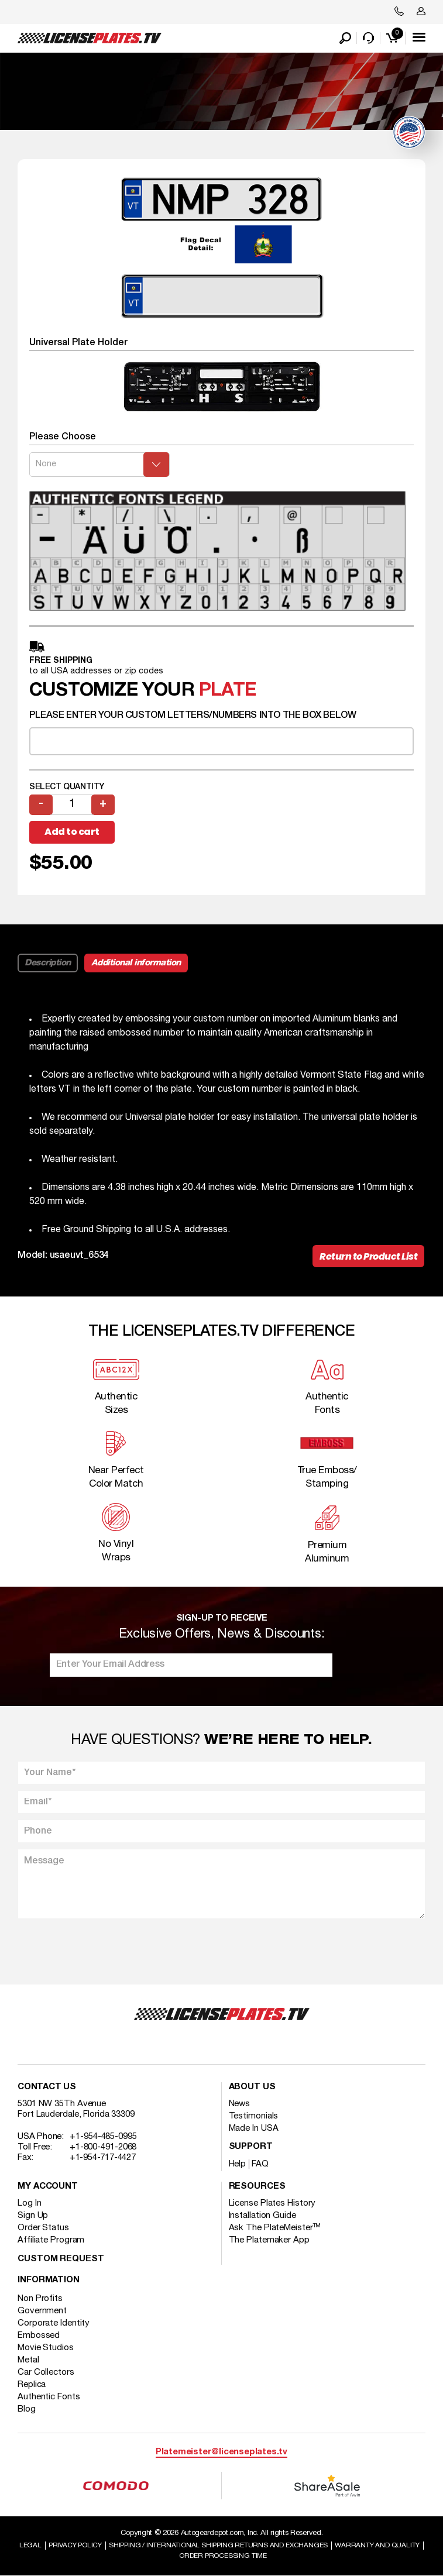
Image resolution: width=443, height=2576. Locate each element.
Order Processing (223, 2556)
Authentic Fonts (49, 2397)
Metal (28, 2360)
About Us (252, 2087)
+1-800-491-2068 (103, 2147)
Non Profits (40, 2299)
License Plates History (272, 2203)
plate (227, 690)
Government (42, 2311)
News (239, 2104)
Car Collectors (46, 2372)
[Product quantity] (72, 805)
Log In (29, 2203)
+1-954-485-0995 (103, 2137)
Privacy (75, 2545)
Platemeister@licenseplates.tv (221, 2452)
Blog (27, 2409)
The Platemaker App (269, 2240)
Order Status (43, 2228)
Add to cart (71, 831)
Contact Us (47, 2087)
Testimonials (254, 2116)
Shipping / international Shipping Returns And (218, 2545)
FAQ (260, 2164)
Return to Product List (368, 1256)
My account (48, 2186)
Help (237, 2164)
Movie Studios (46, 2348)
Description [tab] (48, 963)
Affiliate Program (51, 2240)
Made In (254, 2128)
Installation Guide (262, 2216)
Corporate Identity (54, 2323)
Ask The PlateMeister (275, 2228)
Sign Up (33, 2216)
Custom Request (61, 2259)
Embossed (39, 2335)
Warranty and (377, 2545)
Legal (30, 2545)
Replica (32, 2385)
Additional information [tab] (136, 963)
